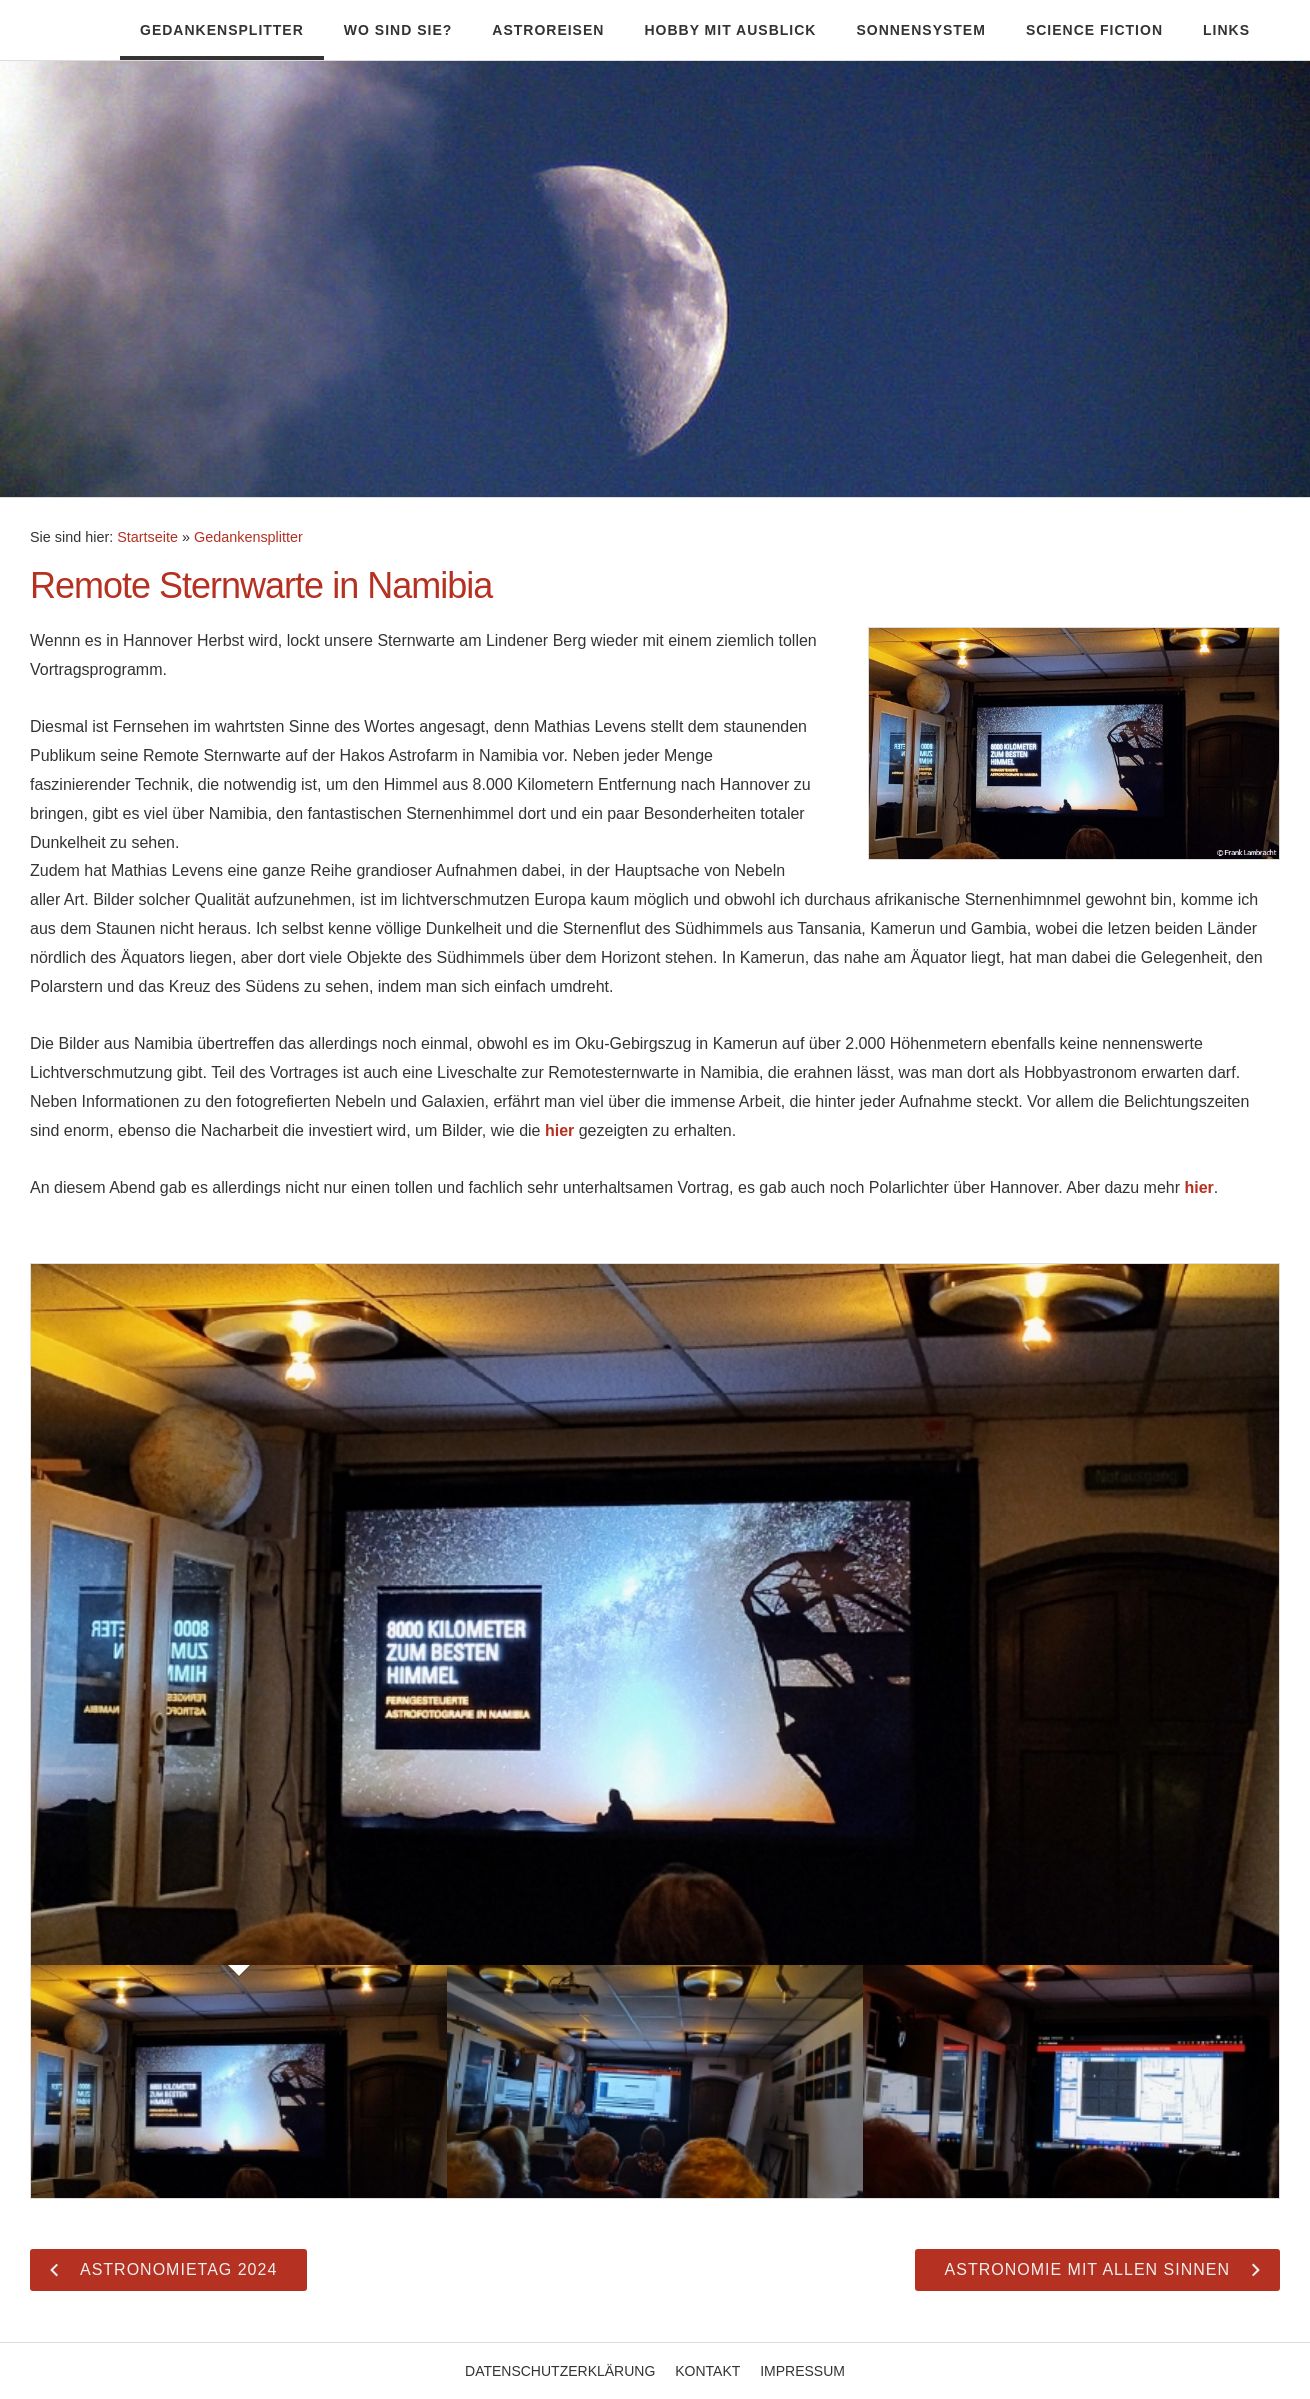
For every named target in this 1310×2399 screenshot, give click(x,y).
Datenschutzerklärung (560, 2371)
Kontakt (707, 2371)
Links (1226, 30)
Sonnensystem (920, 30)
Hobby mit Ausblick (730, 30)
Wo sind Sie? (398, 30)
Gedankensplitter (222, 30)
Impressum (802, 2371)
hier (559, 1130)
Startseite (147, 537)
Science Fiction (1094, 30)
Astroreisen (548, 30)
